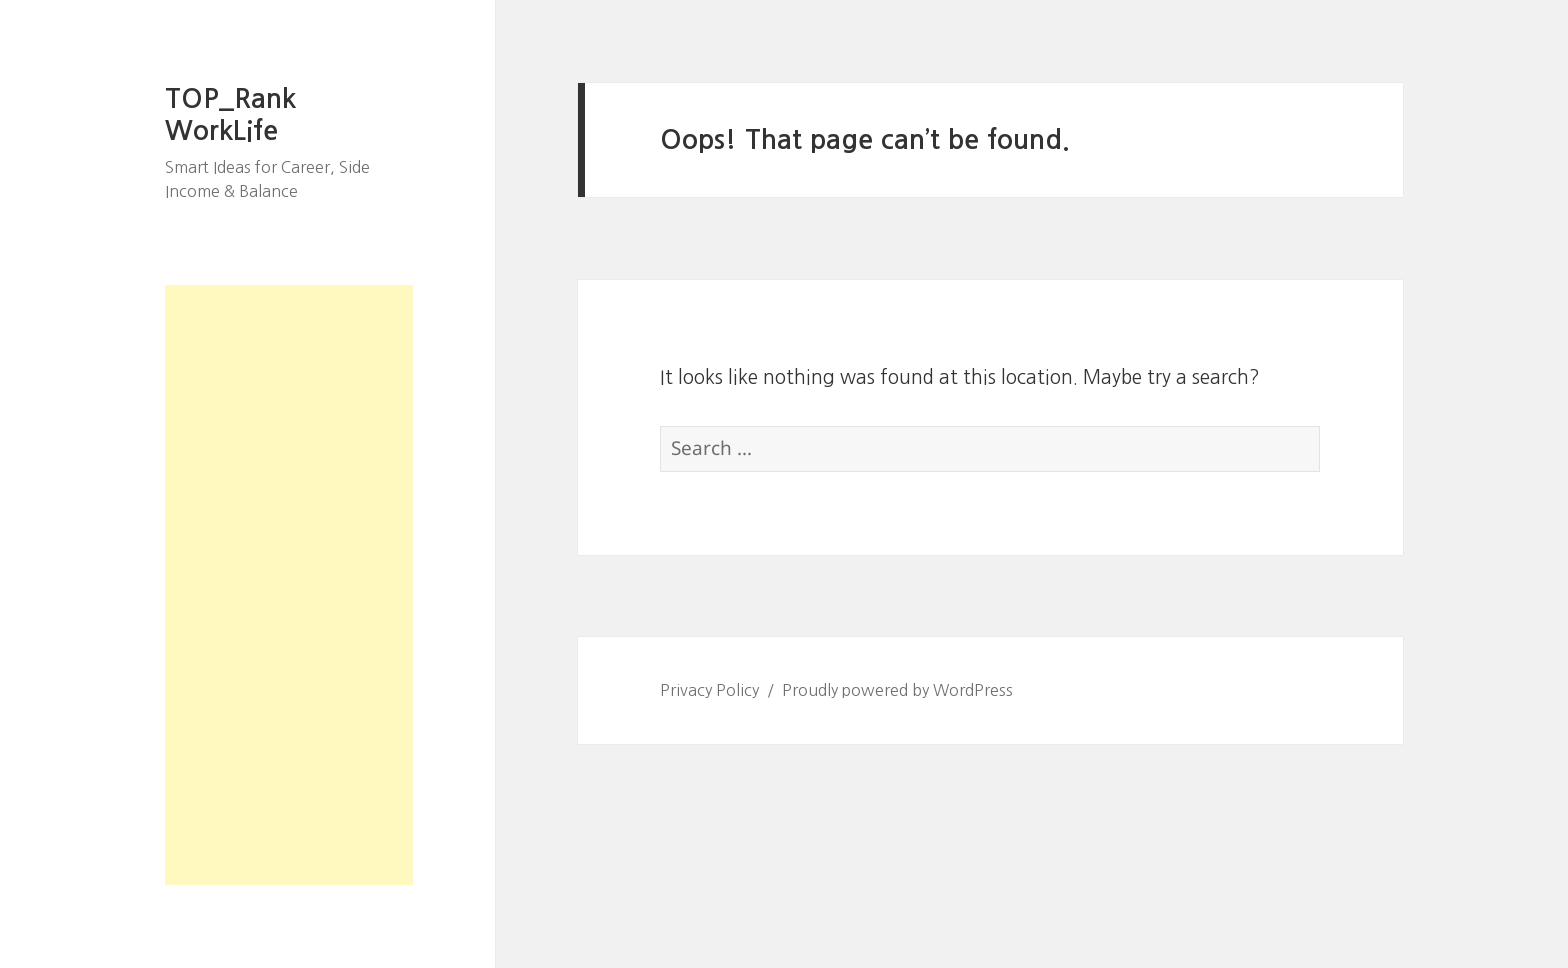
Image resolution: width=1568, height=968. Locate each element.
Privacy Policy (709, 690)
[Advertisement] (289, 585)
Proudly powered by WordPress (897, 690)
